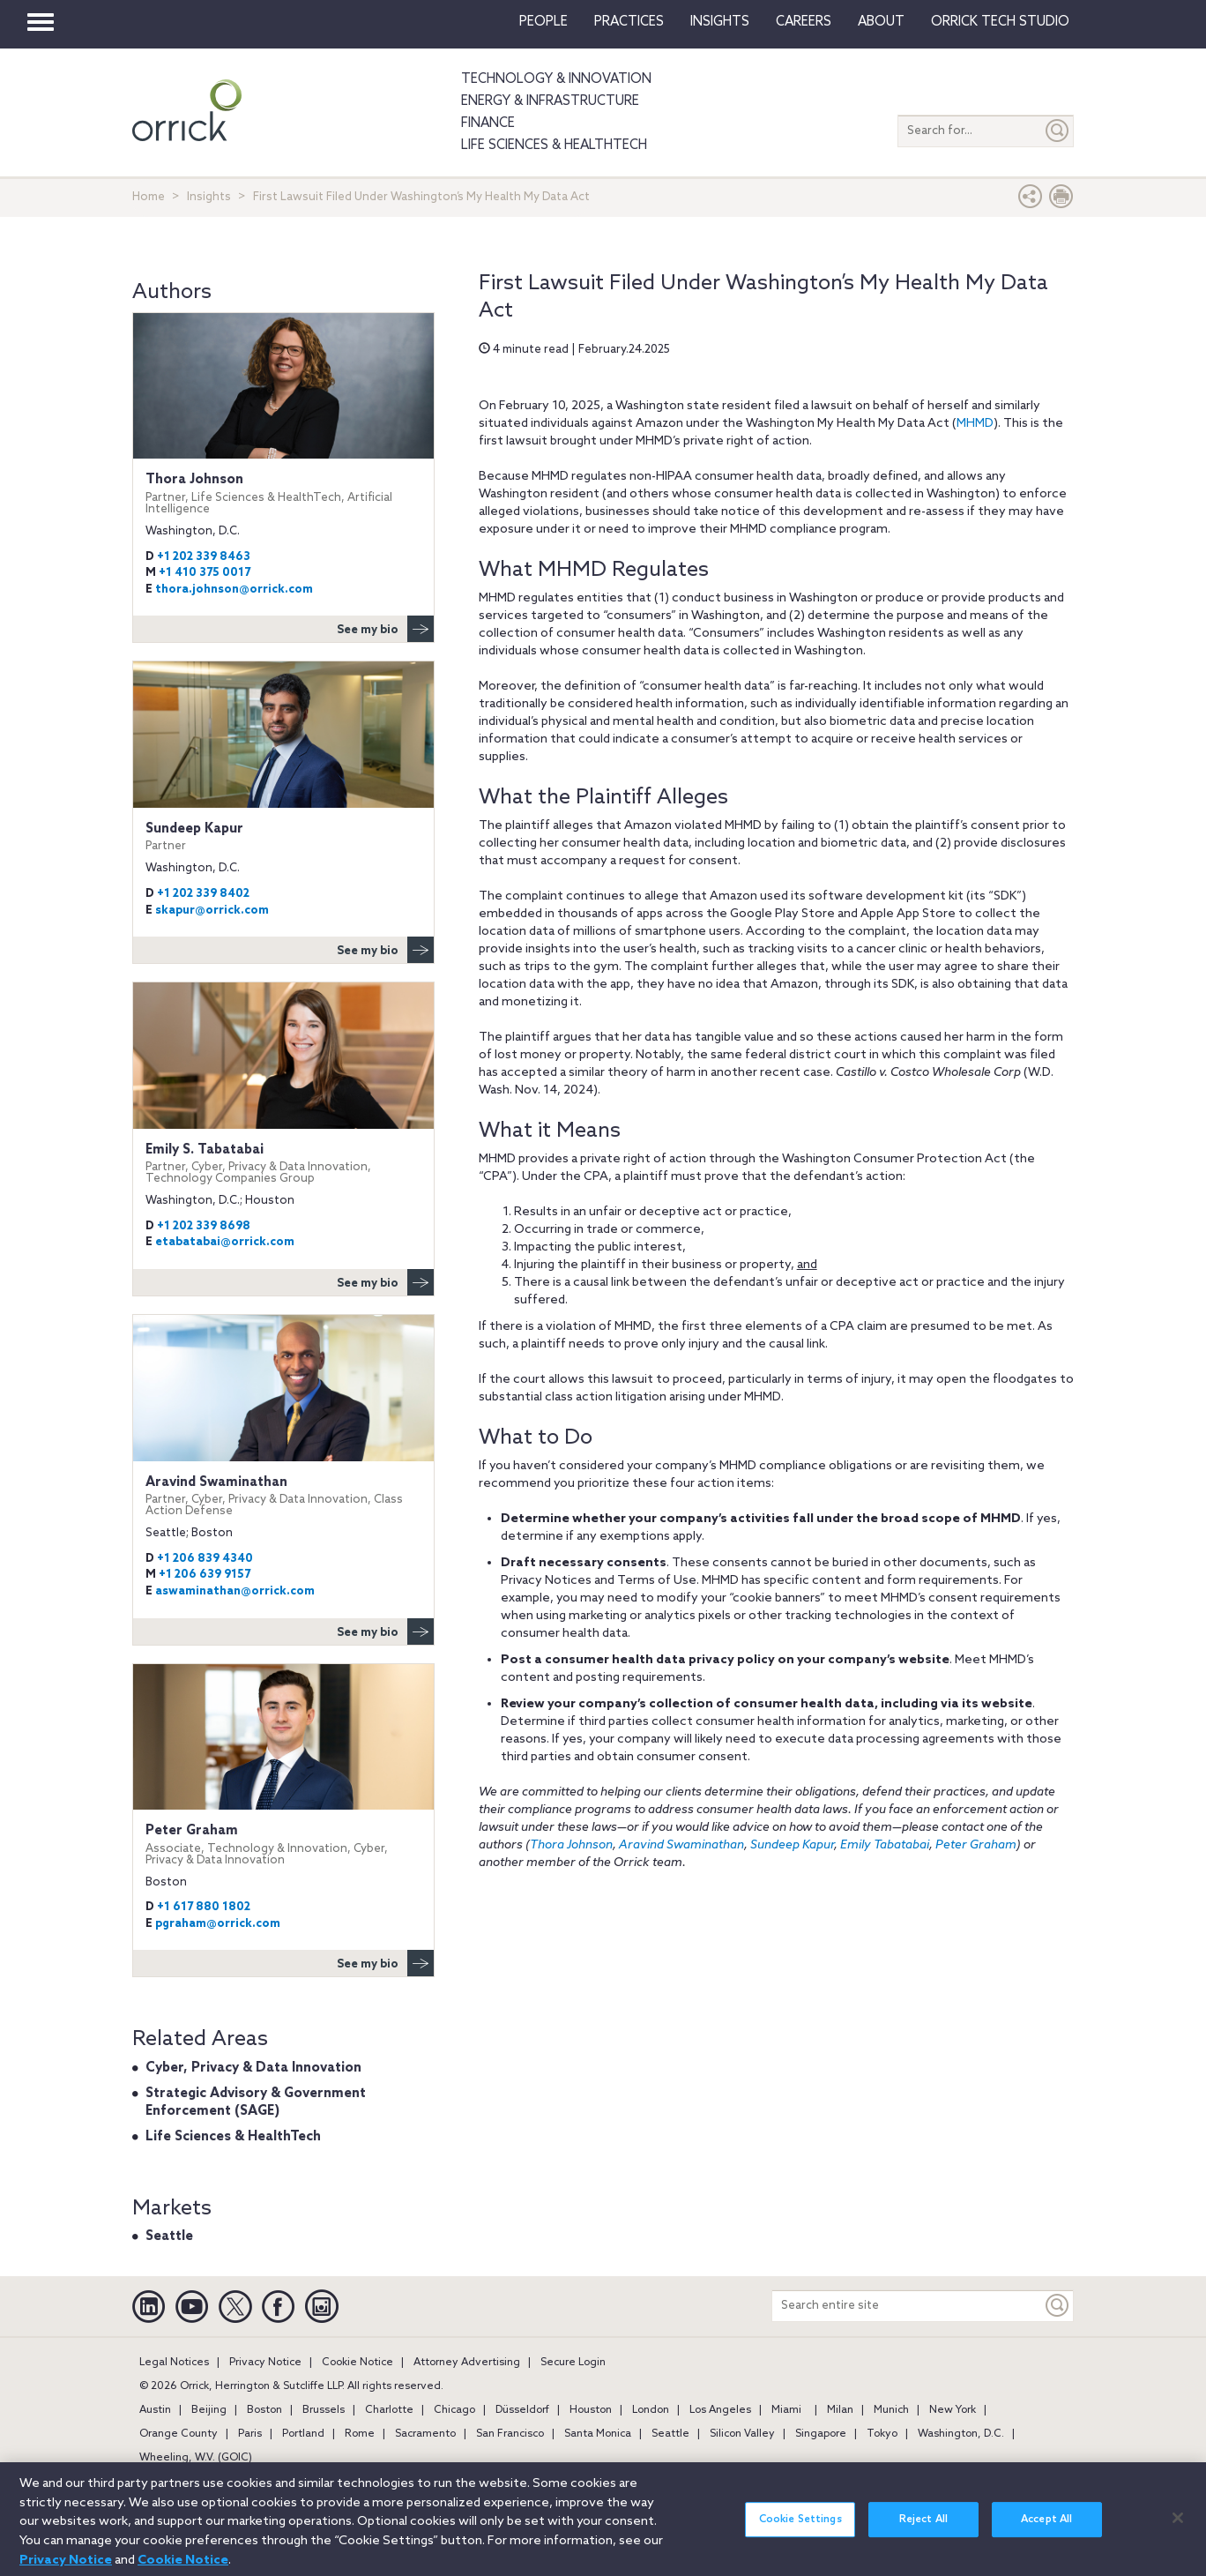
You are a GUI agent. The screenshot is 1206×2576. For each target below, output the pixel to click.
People (543, 22)
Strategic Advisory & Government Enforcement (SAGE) (255, 2102)
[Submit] (1058, 131)
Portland (303, 2434)
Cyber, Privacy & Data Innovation (253, 2068)
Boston (264, 2410)
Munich (891, 2410)
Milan (840, 2410)
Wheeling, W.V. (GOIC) (195, 2458)
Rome (360, 2434)
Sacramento (425, 2434)
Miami (786, 2410)
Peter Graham (975, 1845)
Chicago (454, 2410)
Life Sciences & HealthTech (554, 145)
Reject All (923, 2529)
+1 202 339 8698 (203, 1226)
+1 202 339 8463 (203, 557)
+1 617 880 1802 (203, 1907)
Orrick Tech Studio (1000, 22)
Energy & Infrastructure (550, 101)
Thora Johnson (571, 1845)
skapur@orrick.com (212, 910)
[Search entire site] (907, 2305)
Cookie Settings (800, 2529)
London (650, 2410)
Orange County (178, 2434)
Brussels (323, 2410)
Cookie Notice (357, 2362)
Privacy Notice (265, 2362)
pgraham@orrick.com (217, 1923)
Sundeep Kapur (792, 1845)
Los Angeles (720, 2410)
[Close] (1177, 2526)
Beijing (209, 2410)
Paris (250, 2434)
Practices (629, 22)
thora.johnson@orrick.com (234, 589)
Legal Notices (174, 2362)
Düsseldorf (522, 2410)
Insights (209, 197)
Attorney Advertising (466, 2362)
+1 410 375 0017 (204, 572)
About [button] (881, 22)
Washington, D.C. (961, 2434)
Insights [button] (719, 22)
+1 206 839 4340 (205, 1558)
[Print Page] (1061, 200)
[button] (1030, 200)
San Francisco (510, 2434)
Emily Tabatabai (884, 1845)
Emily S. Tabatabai (283, 1163)
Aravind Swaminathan (681, 1845)
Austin (155, 2410)
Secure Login (573, 2362)
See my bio (385, 629)
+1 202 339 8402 (203, 893)
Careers (803, 22)
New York (952, 2410)
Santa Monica (597, 2434)
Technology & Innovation (556, 79)
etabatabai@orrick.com (224, 1242)
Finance (488, 123)
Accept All (1046, 2529)
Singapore (820, 2434)
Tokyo (882, 2434)
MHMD (975, 423)
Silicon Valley (742, 2434)
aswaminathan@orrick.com (235, 1591)
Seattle (169, 2236)
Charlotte (389, 2410)
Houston (591, 2410)
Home (148, 197)
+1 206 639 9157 (204, 1574)
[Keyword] (1058, 2305)
